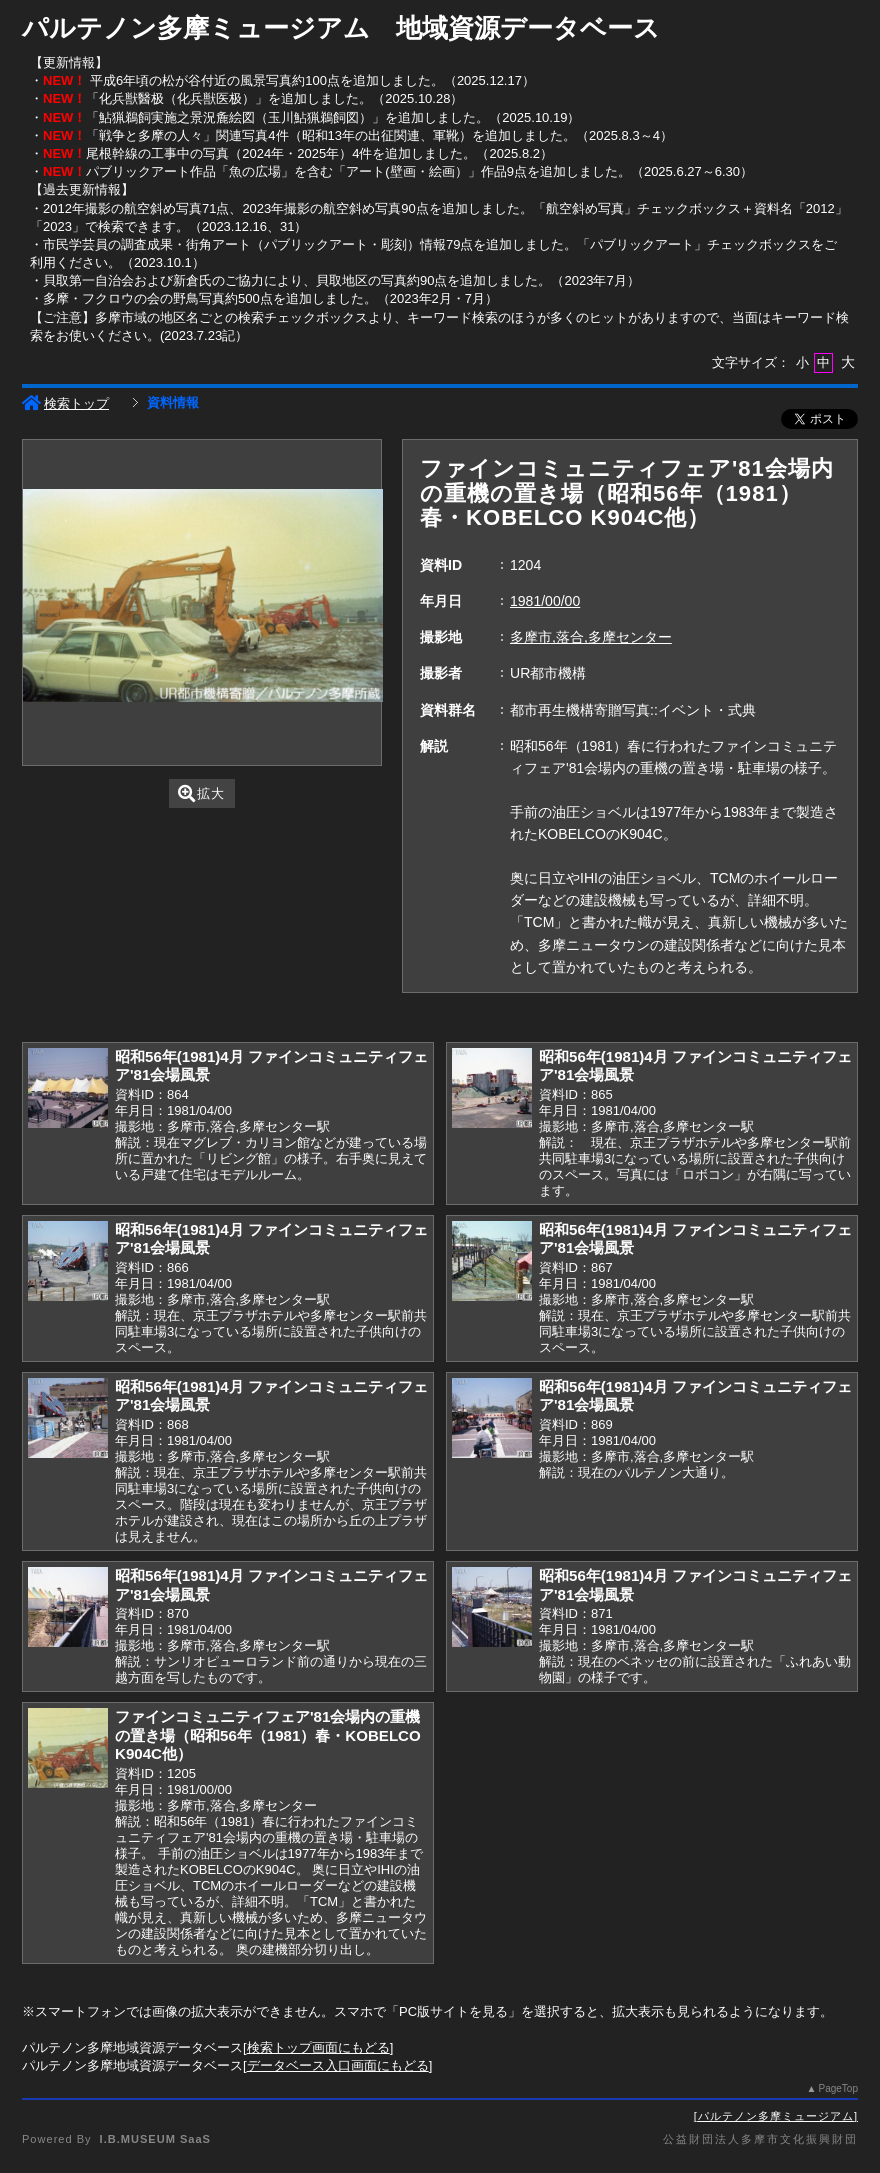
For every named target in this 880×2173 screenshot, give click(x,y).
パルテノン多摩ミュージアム (776, 2116)
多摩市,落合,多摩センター (591, 637)
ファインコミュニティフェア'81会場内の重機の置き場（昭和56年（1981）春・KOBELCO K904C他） (268, 1735)
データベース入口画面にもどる (338, 2065)
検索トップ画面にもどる (318, 2047)
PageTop (838, 2088)
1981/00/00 (545, 601)
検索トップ (65, 403)
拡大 (201, 793)
